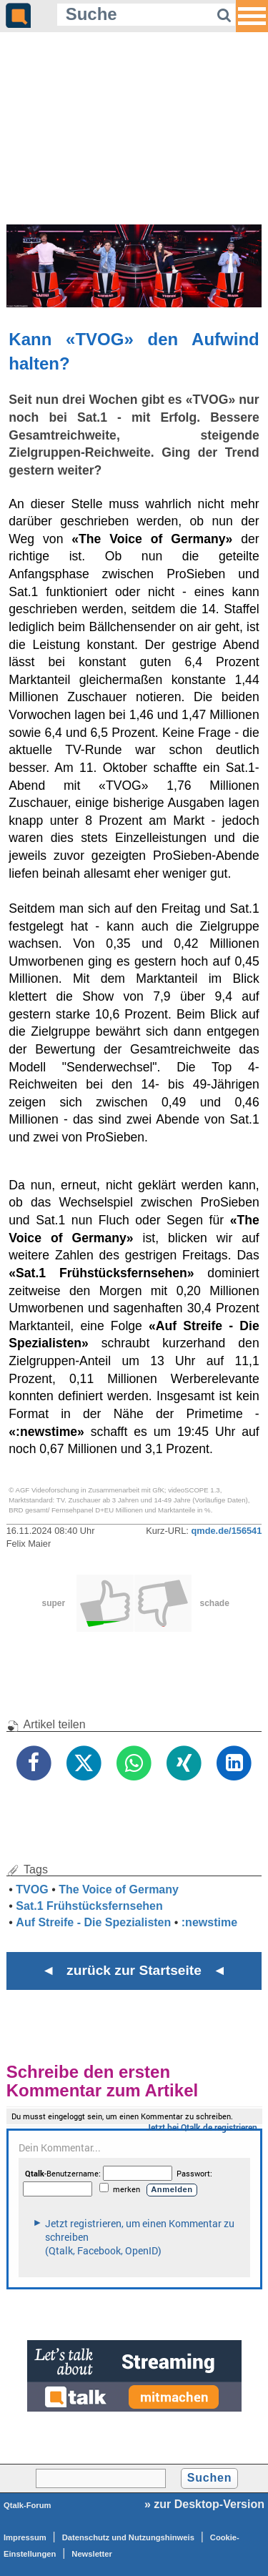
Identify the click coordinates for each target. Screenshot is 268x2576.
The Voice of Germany (119, 1889)
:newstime (209, 1922)
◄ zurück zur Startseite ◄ (134, 1970)
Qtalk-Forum (27, 2505)
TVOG (32, 1889)
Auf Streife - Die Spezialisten (93, 1922)
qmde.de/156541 (226, 1530)
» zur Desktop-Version (204, 2504)
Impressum (25, 2537)
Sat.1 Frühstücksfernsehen (89, 1906)
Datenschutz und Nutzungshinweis (128, 2537)
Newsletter (91, 2554)
